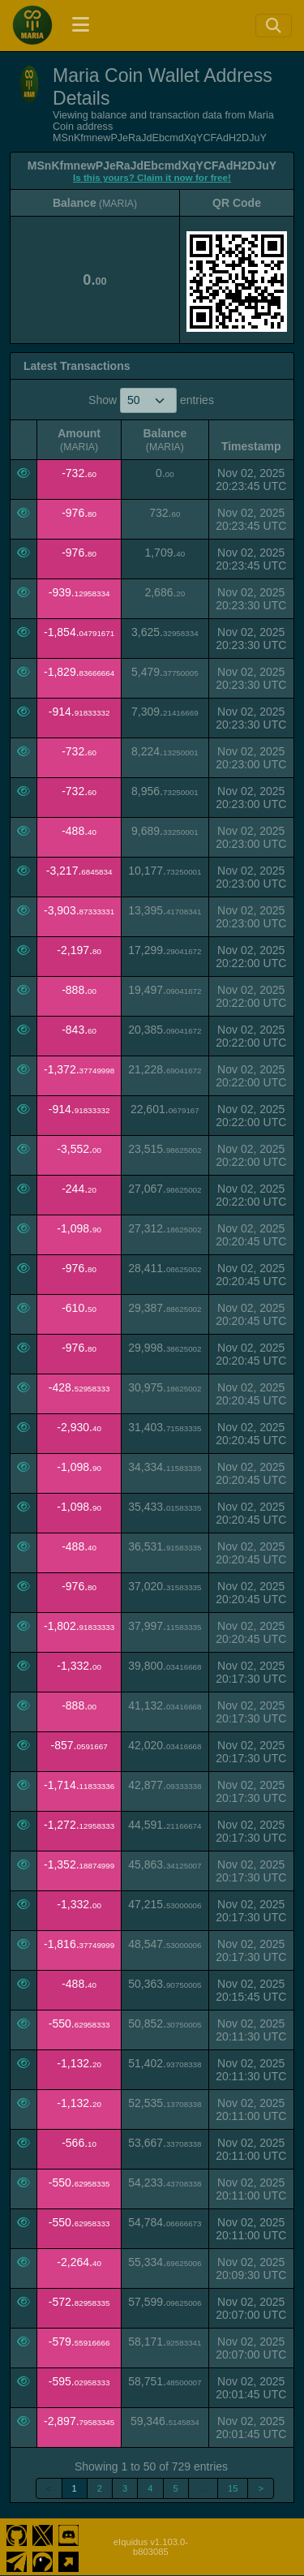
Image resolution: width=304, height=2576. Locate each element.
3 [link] (124, 2488)
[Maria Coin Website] (68, 2560)
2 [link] (99, 2488)
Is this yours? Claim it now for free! (152, 177)
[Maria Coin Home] (32, 25)
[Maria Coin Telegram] (16, 2560)
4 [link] (150, 2488)
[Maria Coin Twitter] (42, 2534)
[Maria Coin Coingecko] (42, 2560)
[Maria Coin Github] (16, 2534)
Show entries (151, 400)
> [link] (260, 2488)
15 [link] (233, 2488)
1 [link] (74, 2488)
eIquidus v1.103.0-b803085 (150, 2547)
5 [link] (175, 2488)
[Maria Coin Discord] (68, 2534)
